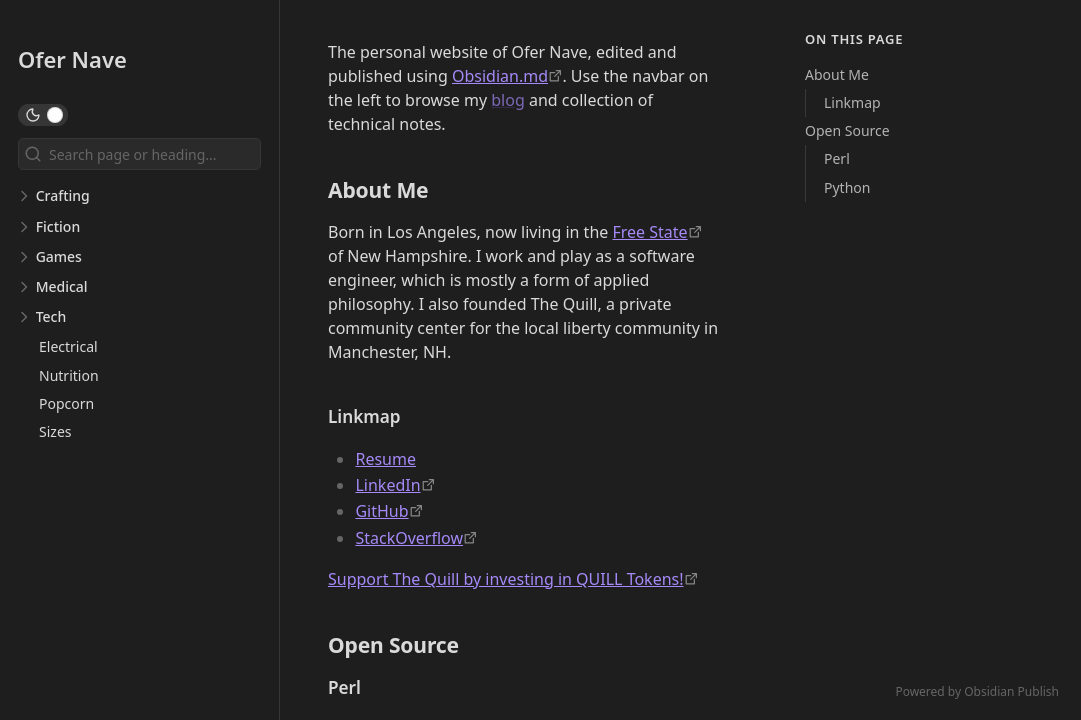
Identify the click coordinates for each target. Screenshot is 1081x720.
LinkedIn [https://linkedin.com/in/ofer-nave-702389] (387, 485)
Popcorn (66, 403)
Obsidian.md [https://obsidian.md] (500, 76)
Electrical (68, 346)
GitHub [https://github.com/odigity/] (381, 511)
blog (508, 100)
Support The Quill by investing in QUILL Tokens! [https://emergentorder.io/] (506, 579)
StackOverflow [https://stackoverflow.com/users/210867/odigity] (409, 538)
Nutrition (69, 375)
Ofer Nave (72, 59)
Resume (385, 459)
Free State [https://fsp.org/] (649, 232)
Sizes (55, 431)
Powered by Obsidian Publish (977, 691)
